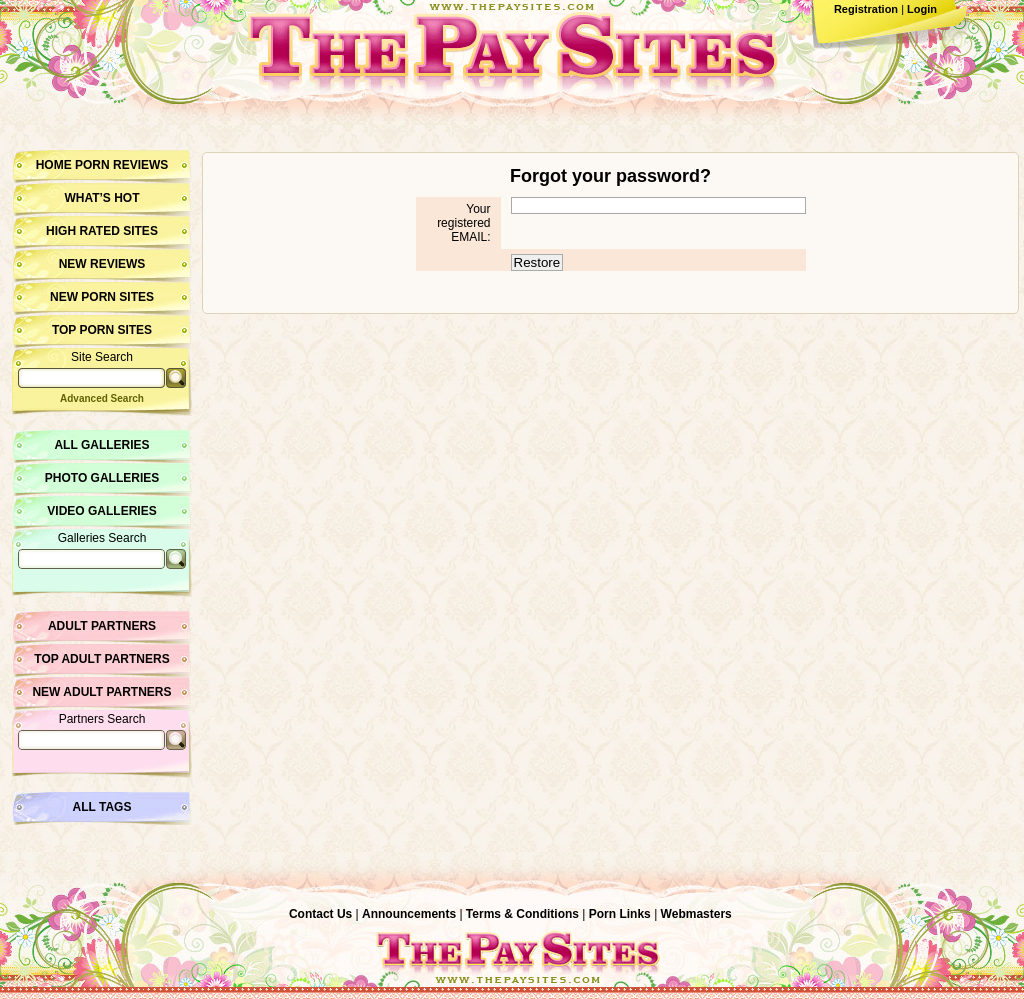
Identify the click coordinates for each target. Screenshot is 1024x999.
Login (922, 9)
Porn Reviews (121, 165)
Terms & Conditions (522, 914)
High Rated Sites (102, 231)
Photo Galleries (102, 478)
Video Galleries (101, 511)
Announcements (409, 914)
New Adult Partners (101, 692)
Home (54, 165)
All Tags (102, 807)
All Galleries (101, 445)
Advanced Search (102, 398)
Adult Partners (102, 626)
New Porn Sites (102, 297)
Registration (866, 9)
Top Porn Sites (102, 330)
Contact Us (320, 914)
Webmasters (696, 914)
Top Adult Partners (101, 659)
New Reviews (102, 264)
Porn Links (620, 914)
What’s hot (101, 198)
